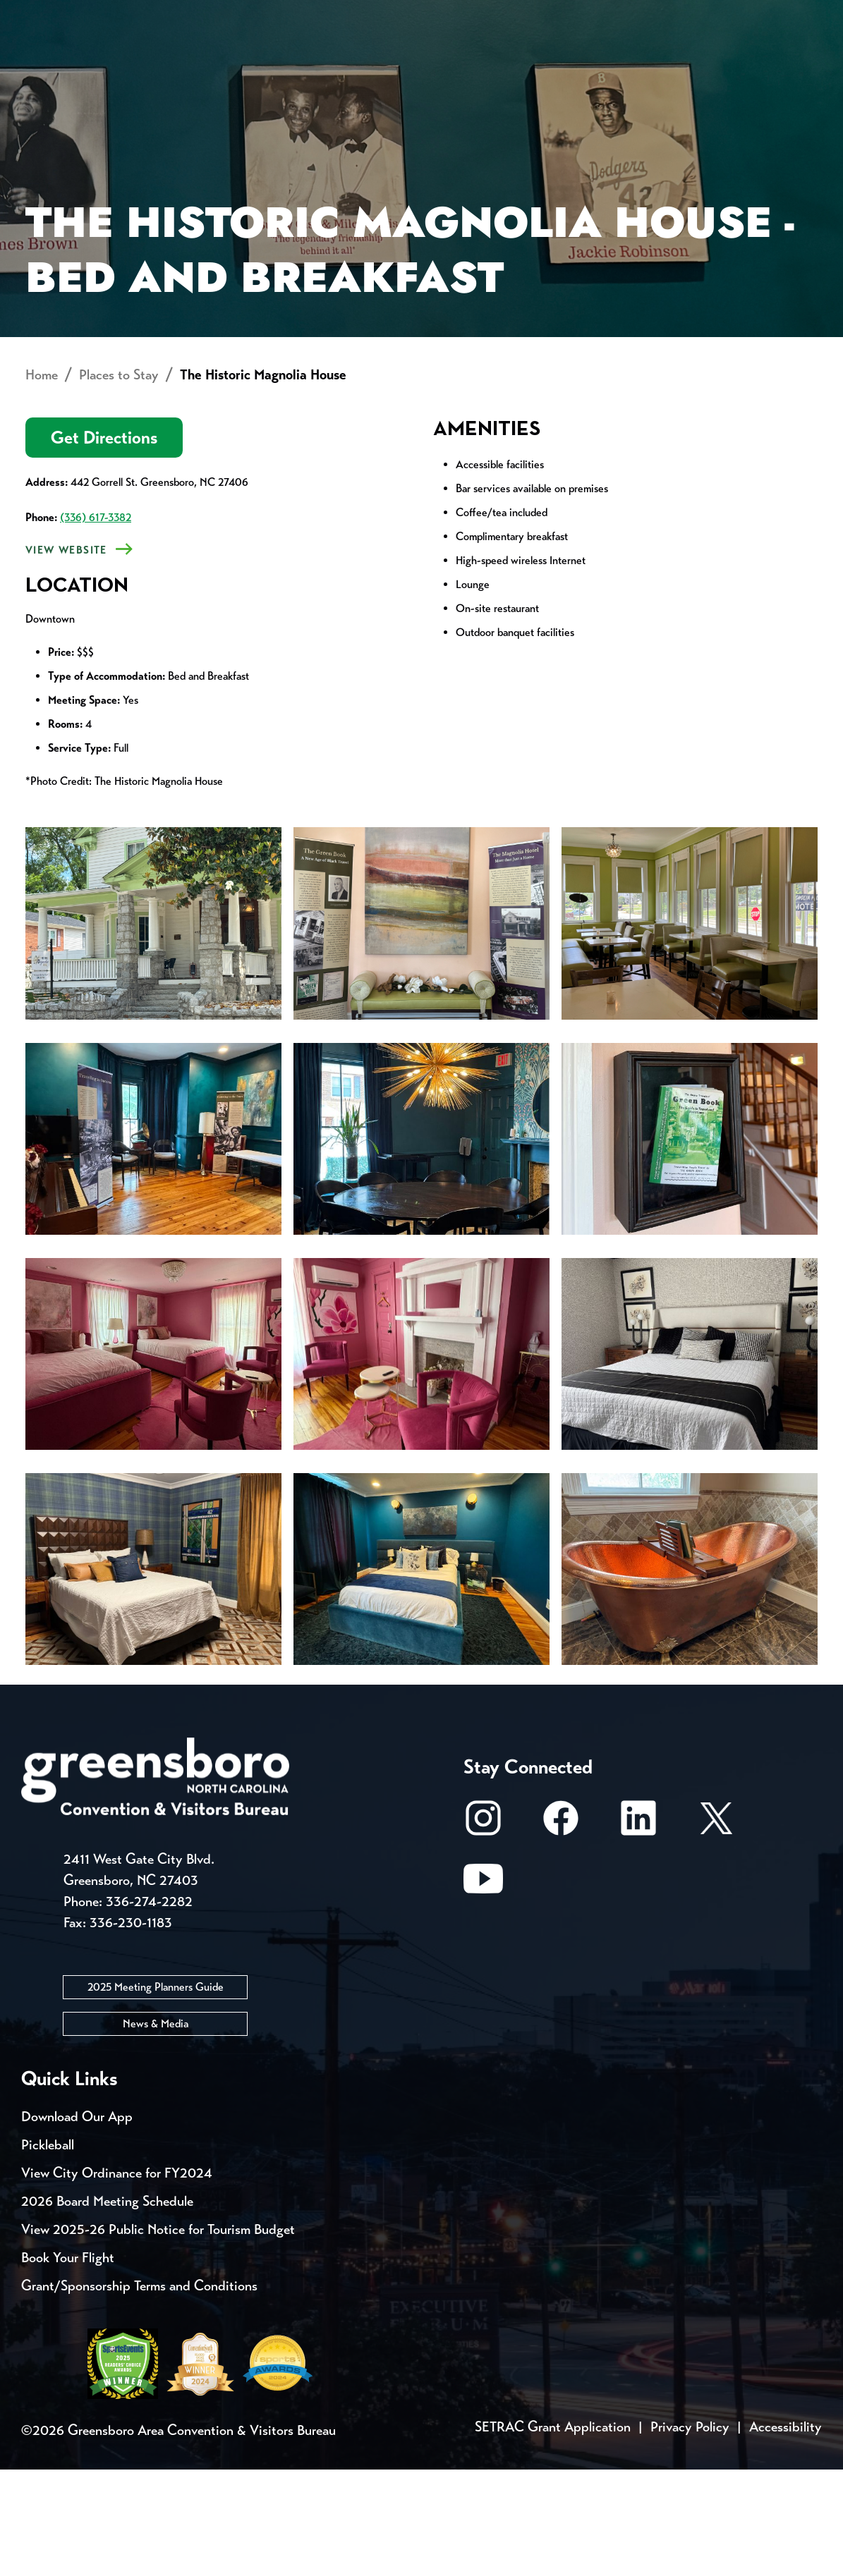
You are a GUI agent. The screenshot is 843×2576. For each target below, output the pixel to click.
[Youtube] (483, 1991)
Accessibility (785, 2533)
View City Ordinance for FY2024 (116, 2279)
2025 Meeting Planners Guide (155, 2093)
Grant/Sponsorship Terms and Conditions (139, 2392)
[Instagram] (483, 1931)
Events (48, 14)
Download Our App (77, 2223)
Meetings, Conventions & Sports (617, 67)
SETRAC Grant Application (553, 2533)
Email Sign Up (373, 14)
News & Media (155, 2130)
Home (41, 481)
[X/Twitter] (716, 1931)
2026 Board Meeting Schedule (107, 2307)
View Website (66, 656)
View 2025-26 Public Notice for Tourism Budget (158, 2336)
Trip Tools (141, 14)
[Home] (315, 67)
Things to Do (437, 67)
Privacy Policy (689, 2533)
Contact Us (252, 14)
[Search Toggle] (802, 59)
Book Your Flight (67, 2364)
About (48, 60)
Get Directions (104, 544)
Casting (554, 14)
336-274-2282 (149, 2008)
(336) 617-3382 (95, 623)
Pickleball (47, 2251)
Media (472, 14)
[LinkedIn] (638, 1931)
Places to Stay (141, 67)
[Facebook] (561, 1931)
